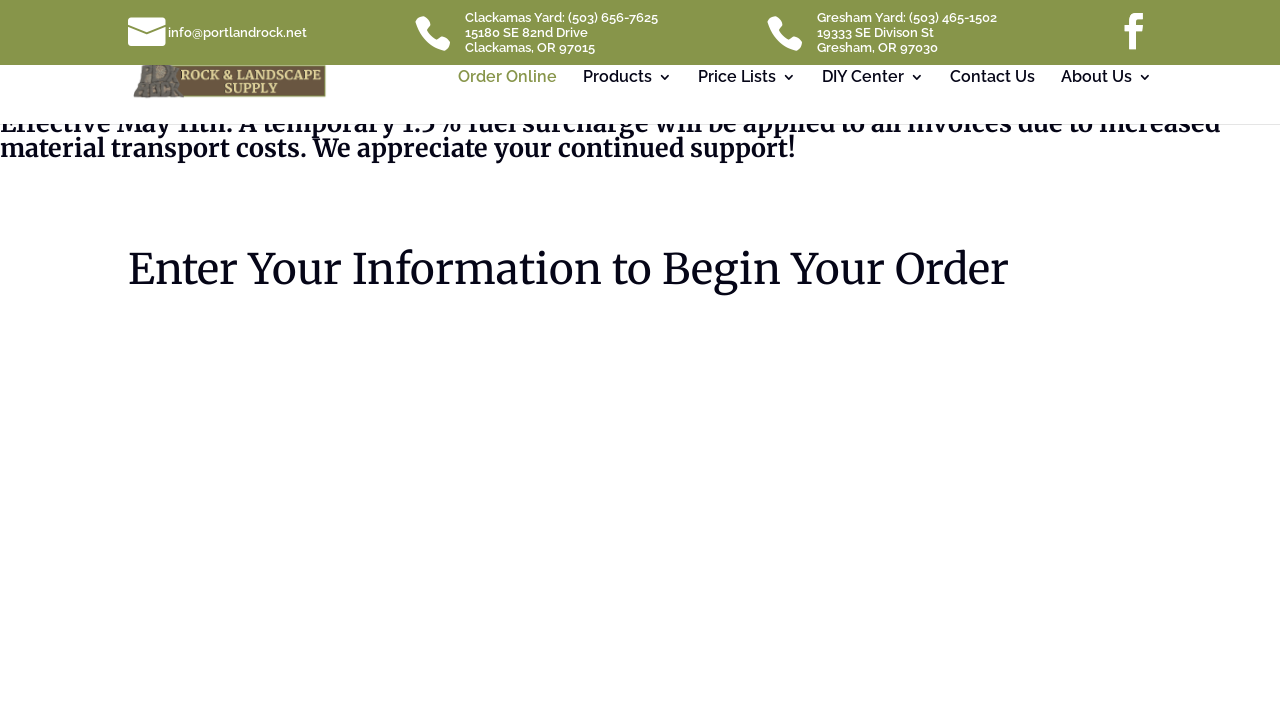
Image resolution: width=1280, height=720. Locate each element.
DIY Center (863, 78)
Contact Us (992, 78)
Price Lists (737, 78)
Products (617, 78)
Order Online (507, 78)
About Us (1096, 78)
